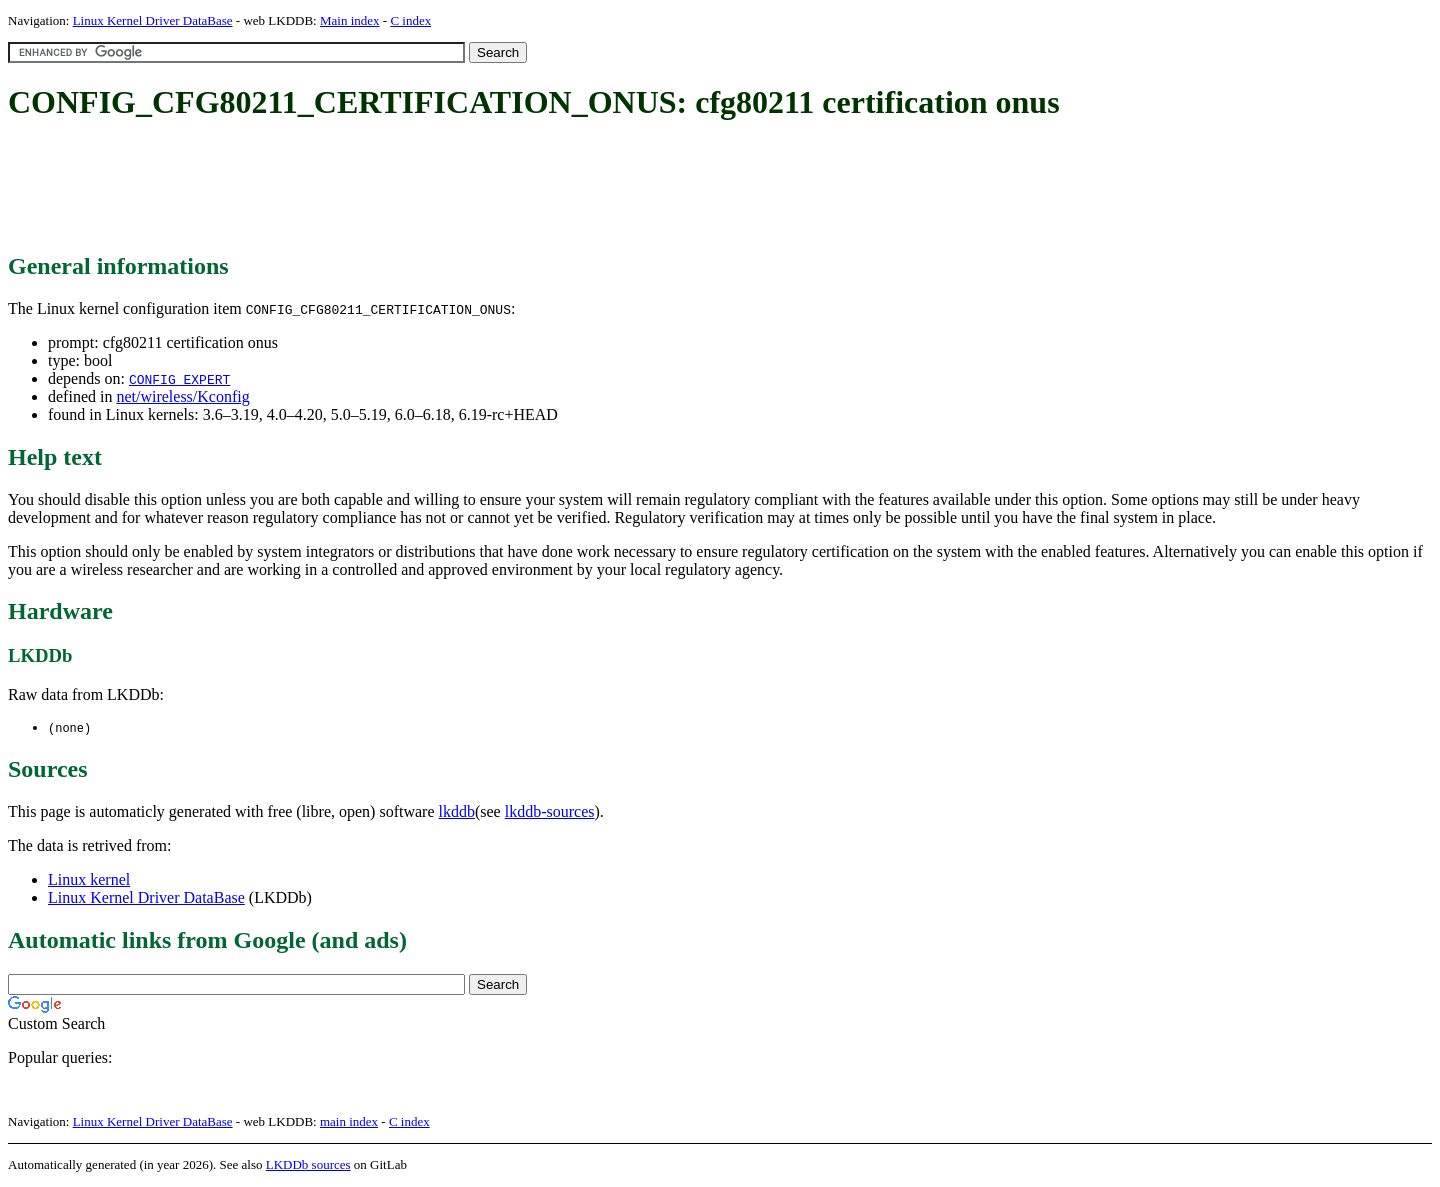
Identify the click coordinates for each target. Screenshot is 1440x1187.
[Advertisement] (372, 188)
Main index (350, 20)
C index (410, 20)
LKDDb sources (308, 1165)
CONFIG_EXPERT (179, 379)
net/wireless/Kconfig (182, 396)
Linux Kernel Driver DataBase (153, 20)
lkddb (457, 812)
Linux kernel (89, 880)
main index (349, 1122)
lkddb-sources (550, 812)
